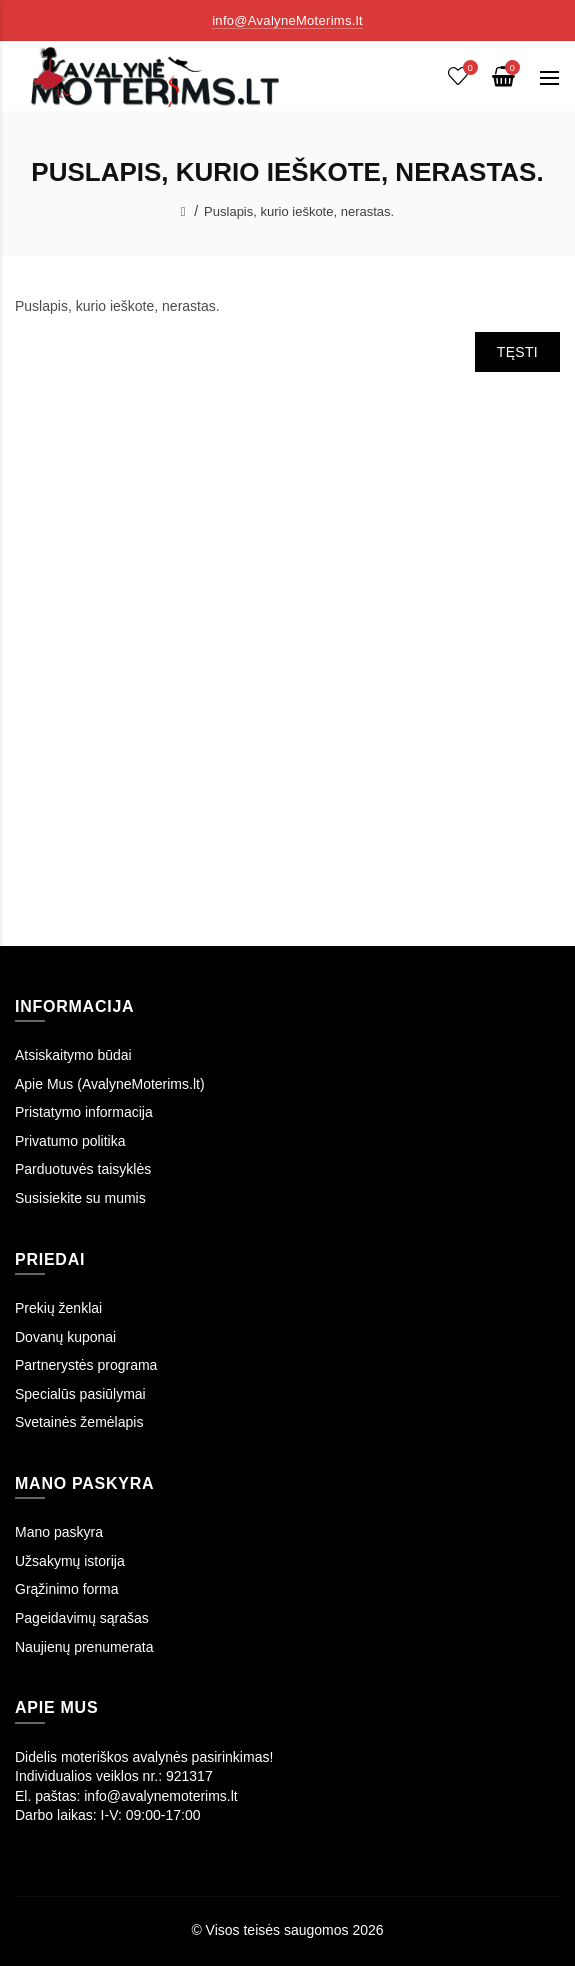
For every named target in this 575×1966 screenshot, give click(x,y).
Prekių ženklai (58, 1308)
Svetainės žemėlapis (79, 1422)
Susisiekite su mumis (80, 1198)
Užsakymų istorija (70, 1561)
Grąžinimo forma (66, 1589)
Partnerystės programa (86, 1365)
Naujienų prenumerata (84, 1647)
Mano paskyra (59, 1532)
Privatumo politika (70, 1141)
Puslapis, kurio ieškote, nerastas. (299, 211)
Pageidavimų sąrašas (82, 1618)
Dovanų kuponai (65, 1337)
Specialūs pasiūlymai (80, 1394)
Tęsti (517, 352)
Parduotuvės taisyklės (83, 1169)
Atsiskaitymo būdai (73, 1055)
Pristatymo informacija (84, 1112)
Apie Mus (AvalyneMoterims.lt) (110, 1084)
